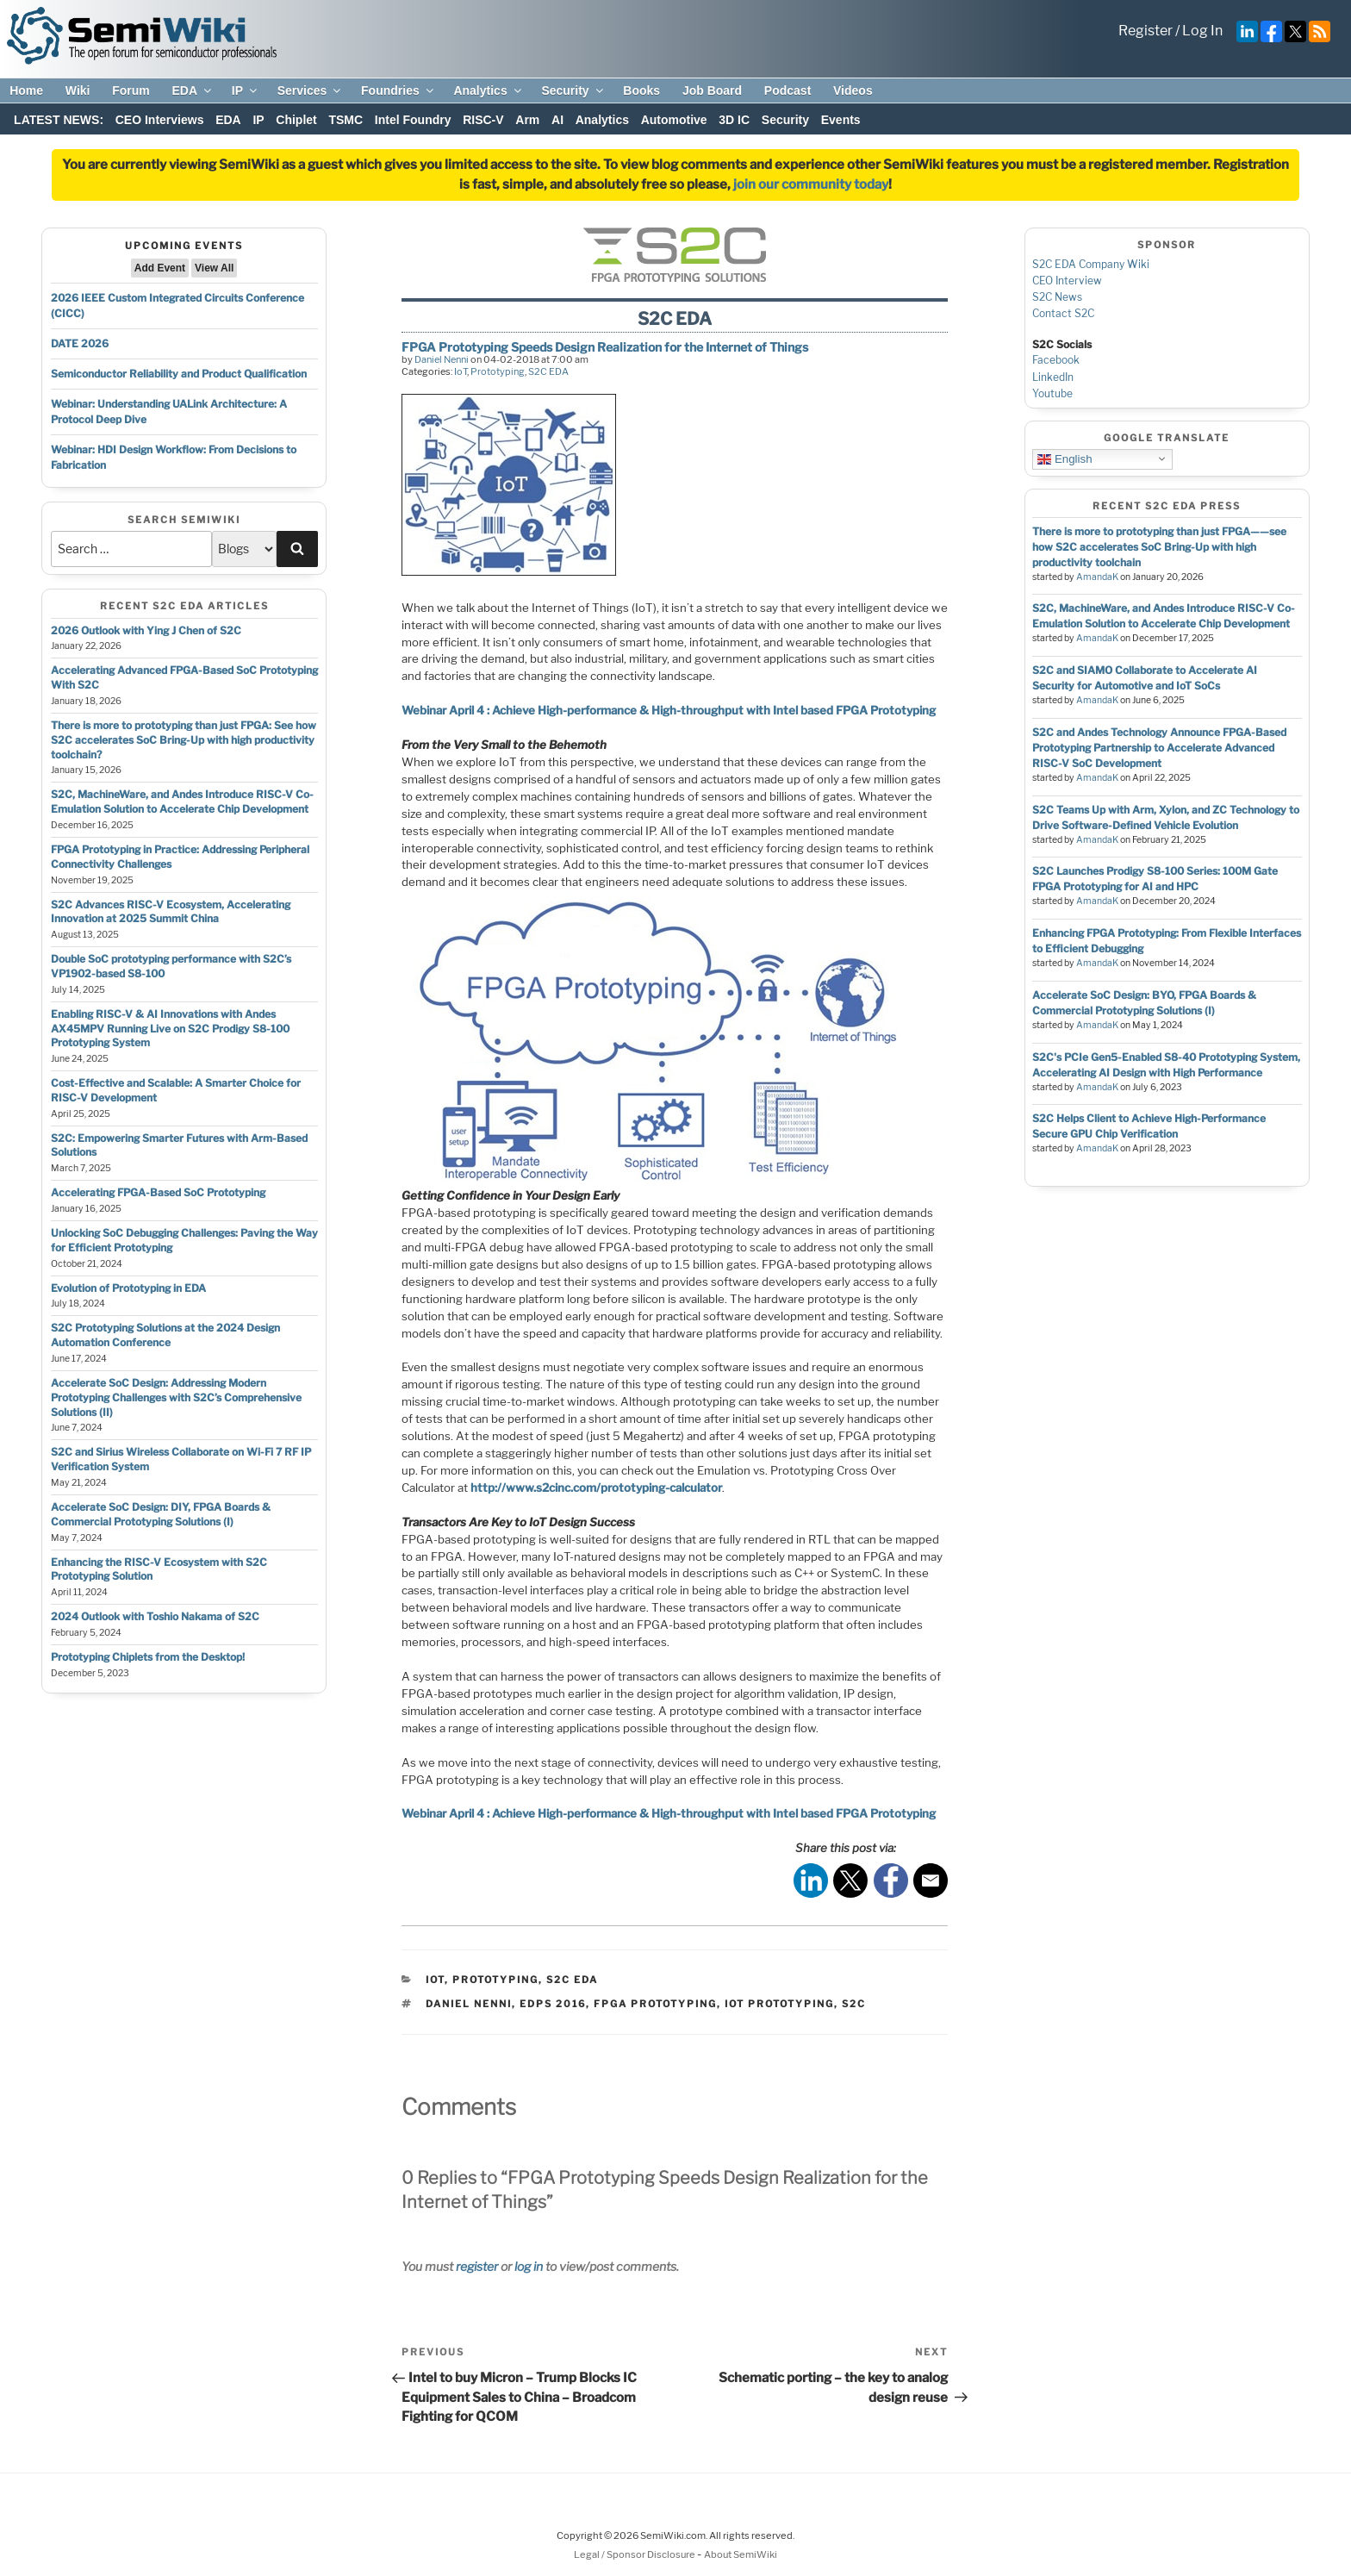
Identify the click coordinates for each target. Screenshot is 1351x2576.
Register (1145, 30)
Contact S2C (1063, 313)
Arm (527, 120)
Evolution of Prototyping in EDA (128, 1288)
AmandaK (1097, 577)
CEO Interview (1067, 280)
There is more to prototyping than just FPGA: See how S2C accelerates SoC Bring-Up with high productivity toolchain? (183, 740)
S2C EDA (548, 371)
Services (310, 90)
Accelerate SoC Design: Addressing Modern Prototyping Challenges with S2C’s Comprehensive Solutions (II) (176, 1397)
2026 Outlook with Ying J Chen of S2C (146, 630)
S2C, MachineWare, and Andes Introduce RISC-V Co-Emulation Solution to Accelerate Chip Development (182, 801)
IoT (460, 371)
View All (214, 268)
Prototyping (497, 371)
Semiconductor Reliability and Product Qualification (179, 373)
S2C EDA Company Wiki (1090, 264)
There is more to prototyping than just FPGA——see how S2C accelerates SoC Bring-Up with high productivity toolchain (1159, 547)
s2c (854, 2004)
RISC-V (483, 120)
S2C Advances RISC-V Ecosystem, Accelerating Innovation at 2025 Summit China (170, 912)
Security (573, 90)
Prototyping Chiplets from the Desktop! (148, 1656)
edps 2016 (553, 2004)
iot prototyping (779, 2004)
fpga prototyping (655, 2004)
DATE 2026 (80, 343)
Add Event (159, 268)
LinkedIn (1053, 377)
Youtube (1052, 393)
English (1064, 458)
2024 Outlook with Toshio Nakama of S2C (155, 1616)
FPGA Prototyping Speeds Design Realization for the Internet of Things (605, 347)
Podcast (787, 90)
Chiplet (296, 120)
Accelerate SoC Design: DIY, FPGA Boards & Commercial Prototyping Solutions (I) (161, 1514)
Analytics (488, 90)
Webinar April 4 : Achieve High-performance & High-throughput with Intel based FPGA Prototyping (669, 710)
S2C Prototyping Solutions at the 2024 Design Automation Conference (165, 1335)
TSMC (345, 120)
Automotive (674, 120)
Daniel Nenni (441, 359)
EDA (192, 90)
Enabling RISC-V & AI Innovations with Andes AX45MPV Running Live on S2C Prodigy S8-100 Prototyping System (170, 1028)
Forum (131, 90)
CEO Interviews (159, 120)
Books (641, 90)
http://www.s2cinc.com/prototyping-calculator (596, 1487)
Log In (1202, 30)
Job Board (712, 90)
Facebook (1056, 359)
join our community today (810, 184)
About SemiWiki (740, 2554)
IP (245, 90)
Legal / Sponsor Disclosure (635, 2554)
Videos (853, 90)
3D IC (734, 120)
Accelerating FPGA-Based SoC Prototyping (158, 1192)
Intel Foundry (413, 120)
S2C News (1057, 296)
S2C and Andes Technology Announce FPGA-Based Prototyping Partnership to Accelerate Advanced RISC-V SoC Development (1159, 748)
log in (528, 2266)
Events (841, 120)
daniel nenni (469, 2004)
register (477, 2266)
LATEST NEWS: (58, 120)
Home (26, 90)
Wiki (77, 90)
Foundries (398, 90)
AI (557, 120)
